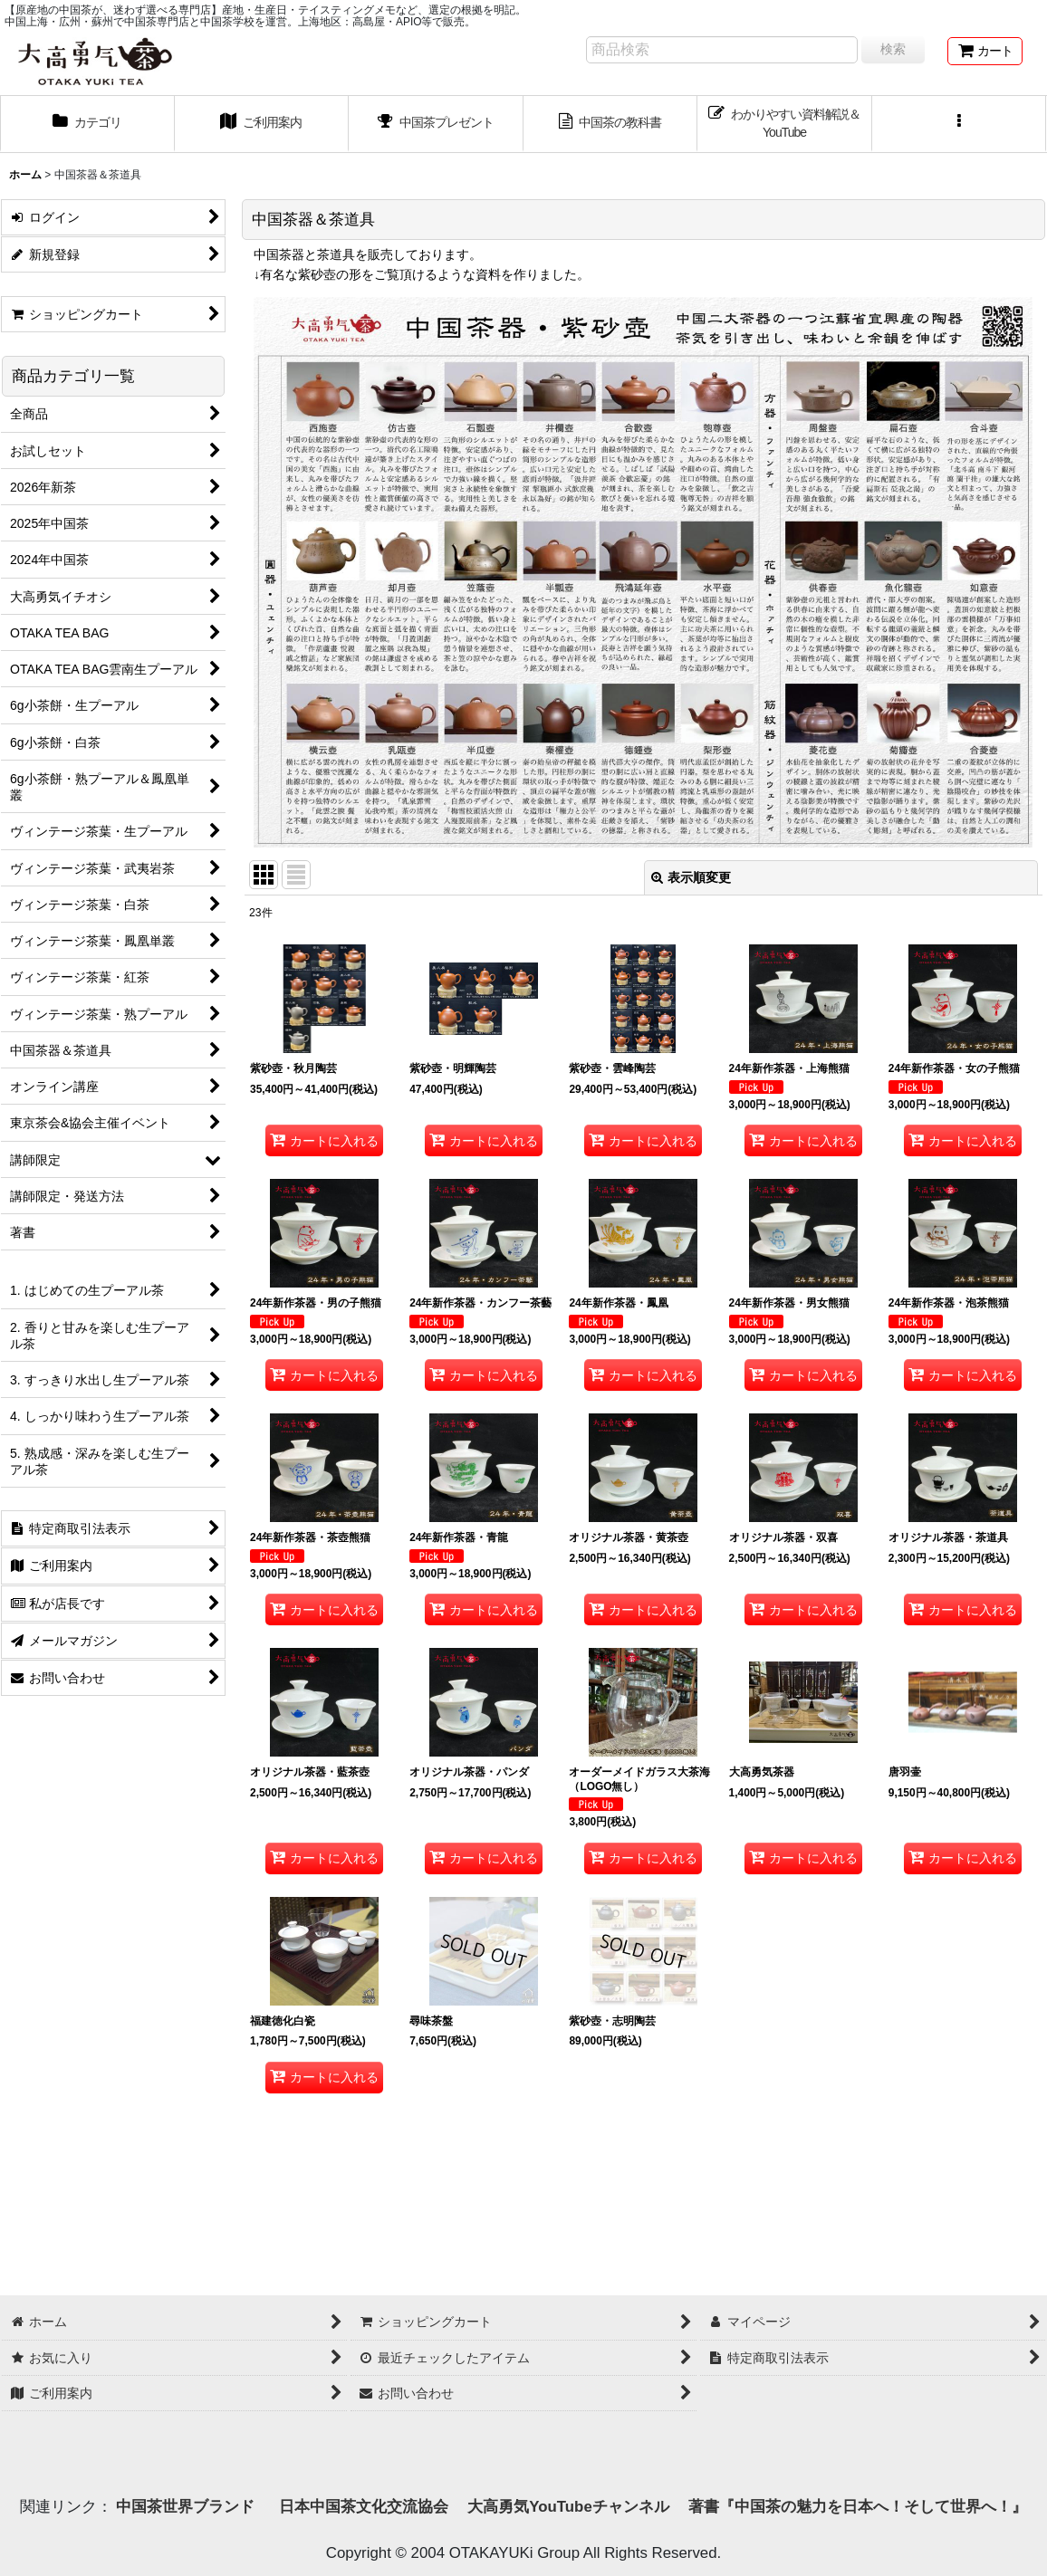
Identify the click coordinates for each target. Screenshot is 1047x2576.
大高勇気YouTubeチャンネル (567, 2506)
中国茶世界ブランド (187, 2506)
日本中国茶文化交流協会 (363, 2506)
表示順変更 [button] (691, 877)
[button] (959, 124)
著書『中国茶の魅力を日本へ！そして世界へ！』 (857, 2506)
